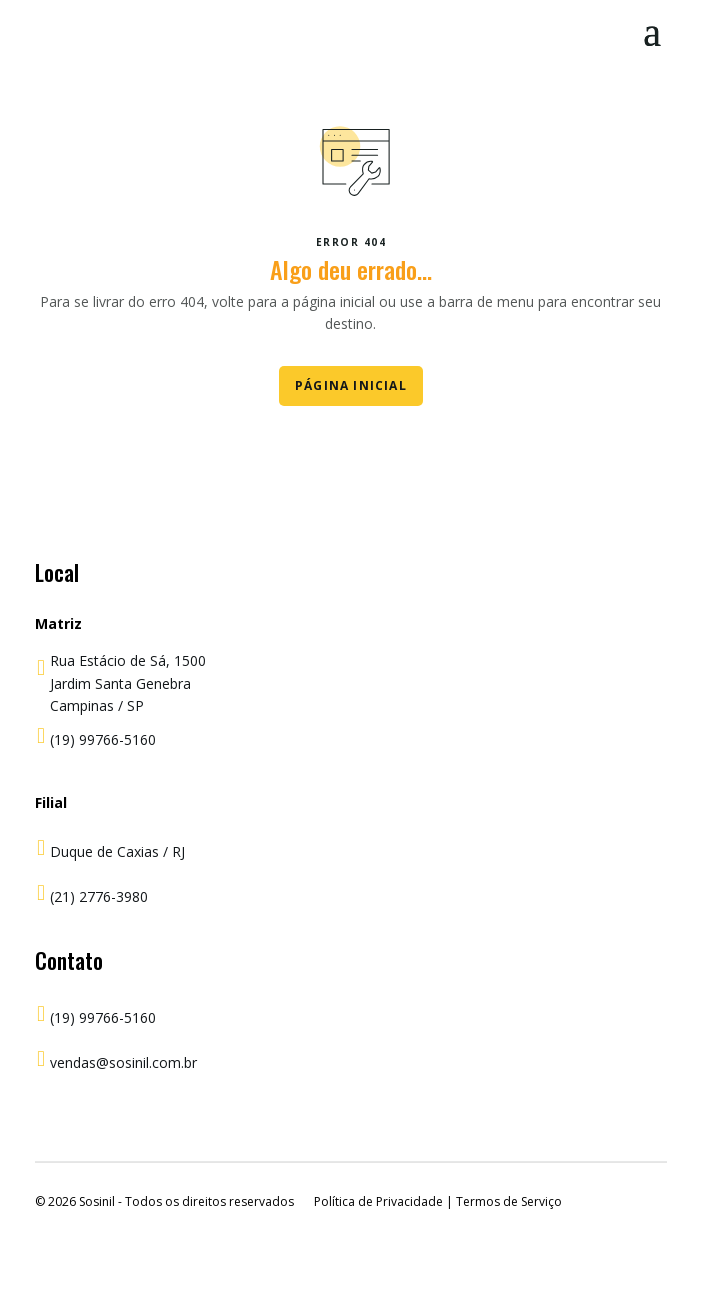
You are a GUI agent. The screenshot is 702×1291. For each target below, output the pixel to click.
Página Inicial (351, 385)
